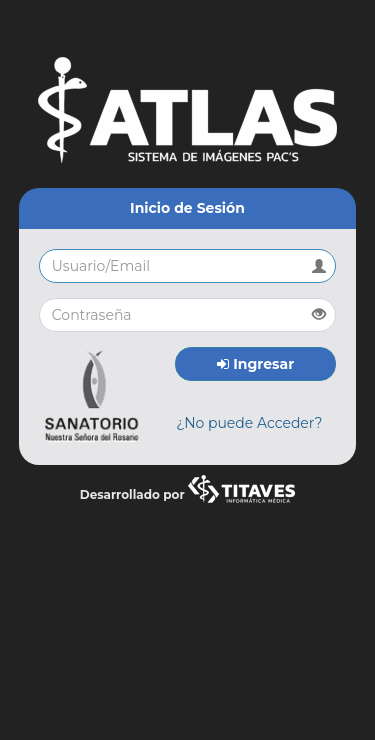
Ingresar (255, 364)
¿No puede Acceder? (249, 423)
